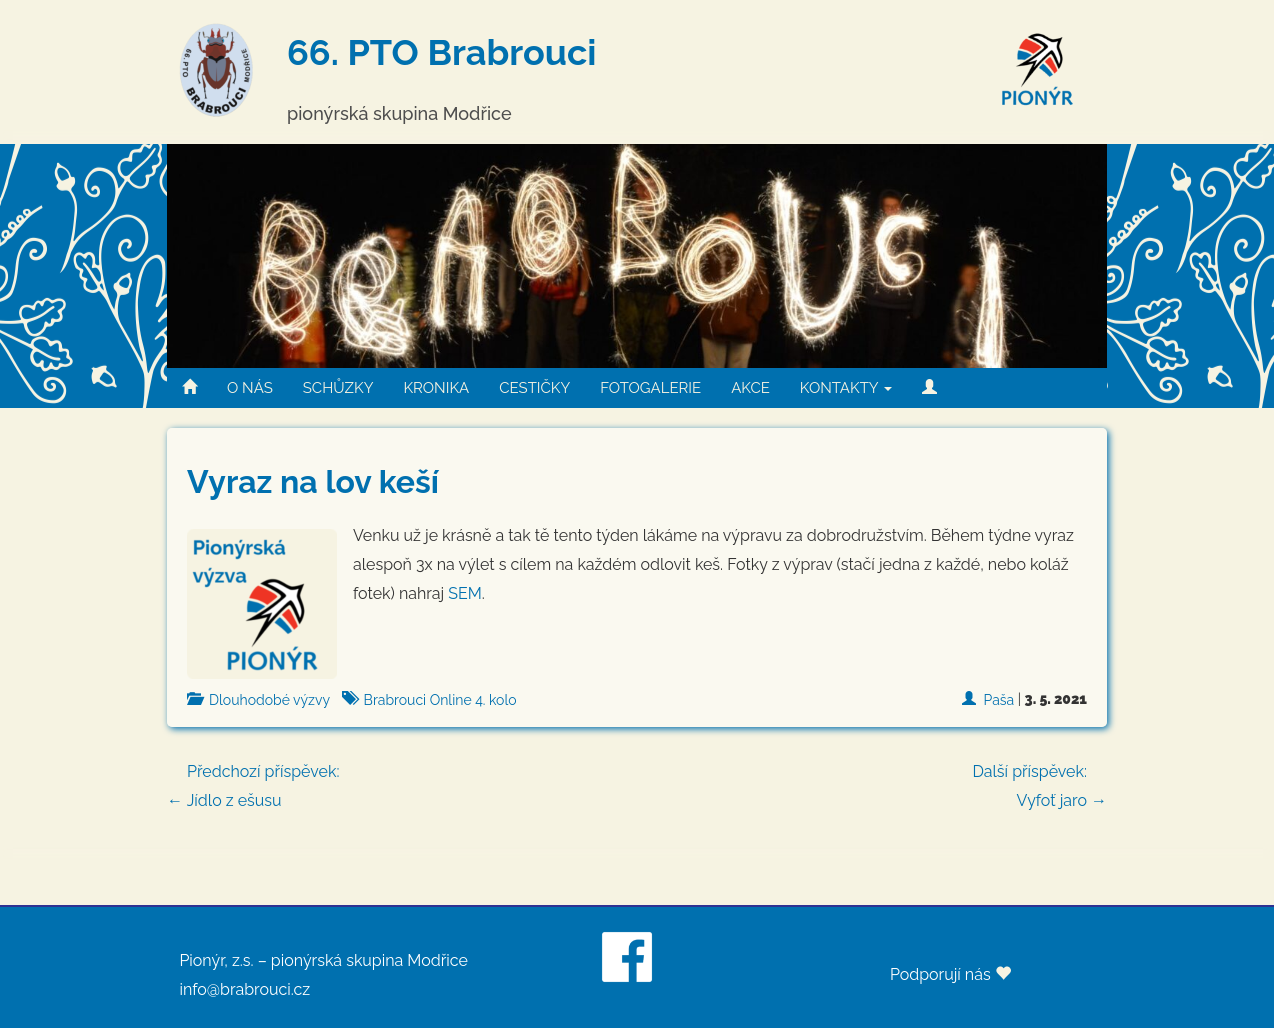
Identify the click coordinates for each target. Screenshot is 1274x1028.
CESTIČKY (534, 388)
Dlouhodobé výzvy (269, 700)
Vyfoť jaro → (1039, 783)
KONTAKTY (846, 388)
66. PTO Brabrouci (441, 52)
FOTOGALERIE (650, 388)
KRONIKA (436, 388)
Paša (999, 700)
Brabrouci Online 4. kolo (440, 700)
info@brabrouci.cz (244, 989)
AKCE (750, 388)
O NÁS (250, 388)
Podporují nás (950, 974)
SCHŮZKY (338, 388)
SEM (465, 593)
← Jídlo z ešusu (637, 783)
